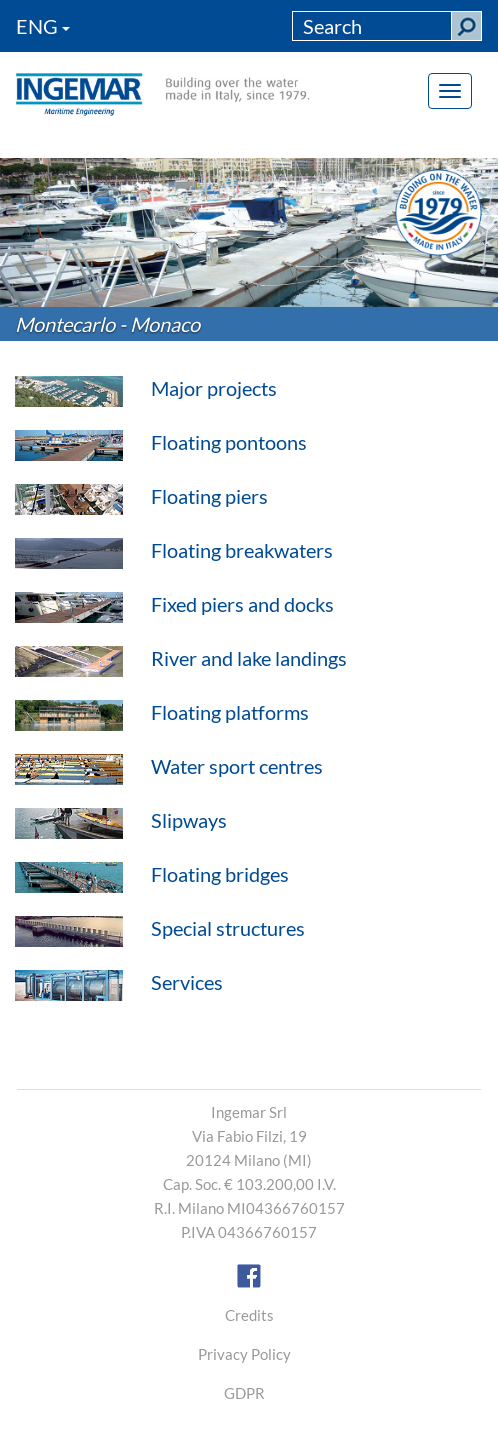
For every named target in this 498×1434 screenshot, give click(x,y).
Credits (249, 1315)
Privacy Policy (244, 1354)
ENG (43, 26)
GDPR (244, 1393)
